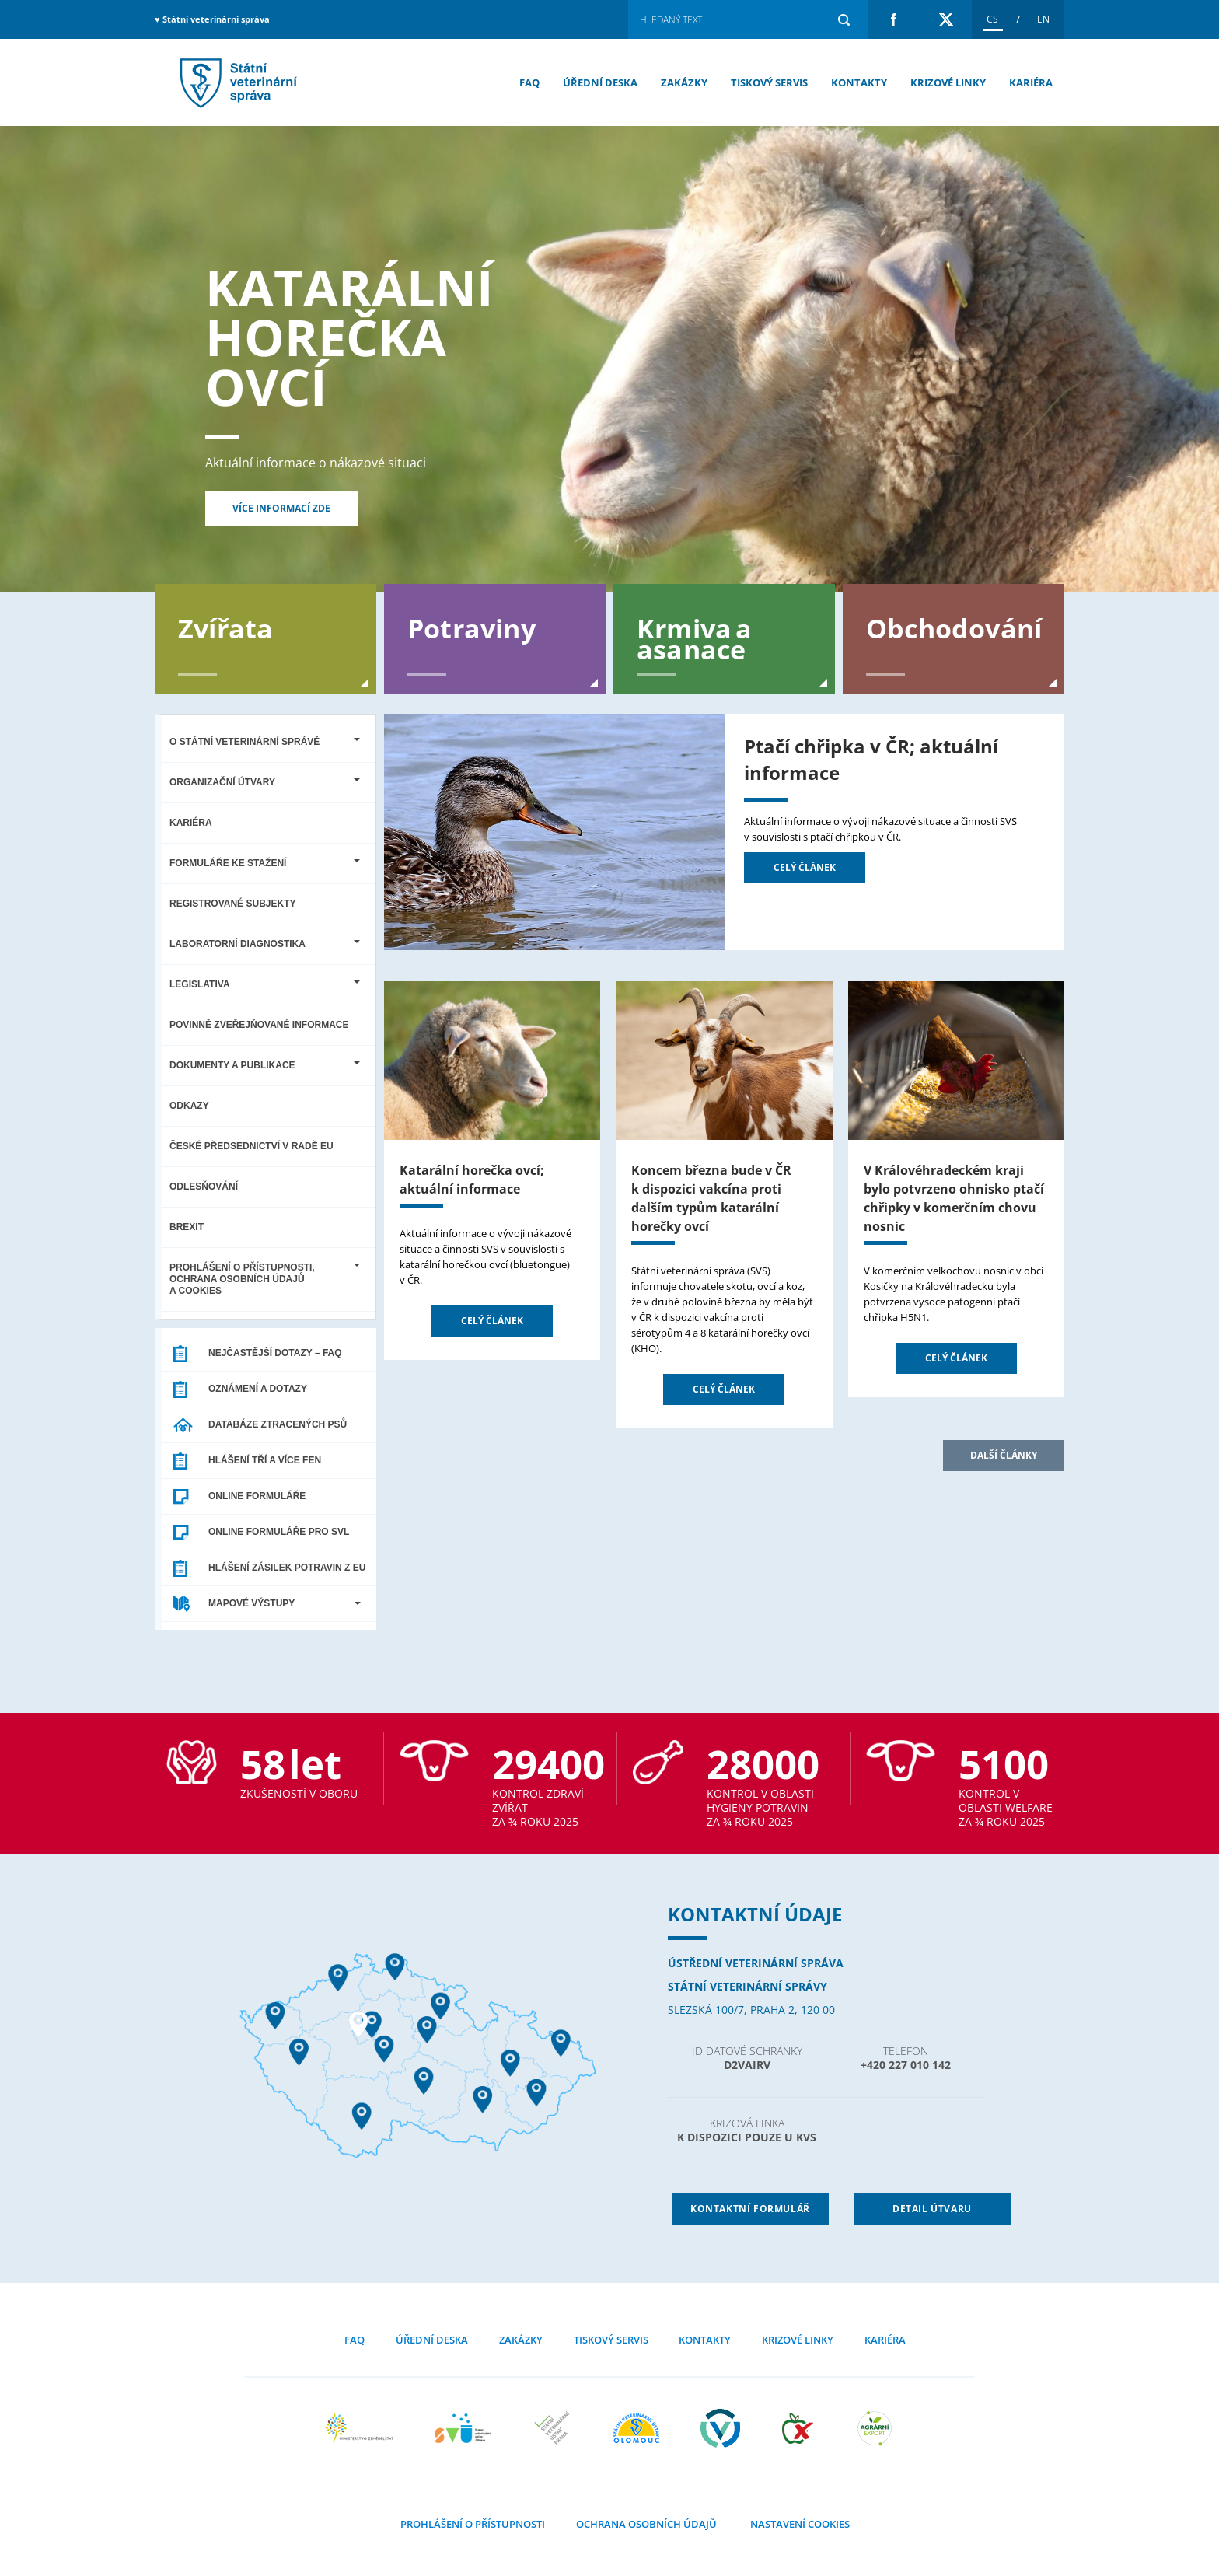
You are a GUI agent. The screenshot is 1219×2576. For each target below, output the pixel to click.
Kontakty (859, 82)
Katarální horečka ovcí (341, 336)
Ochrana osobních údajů (646, 2524)
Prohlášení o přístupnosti (472, 2524)
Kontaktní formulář (750, 2208)
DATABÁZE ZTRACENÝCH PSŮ (277, 1424)
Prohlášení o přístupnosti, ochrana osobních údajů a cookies (264, 1279)
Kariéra (1031, 82)
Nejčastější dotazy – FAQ (275, 1352)
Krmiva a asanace (695, 637)
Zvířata (225, 627)
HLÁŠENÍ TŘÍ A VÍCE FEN (264, 1460)
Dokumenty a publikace (264, 1065)
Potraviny (471, 627)
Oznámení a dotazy (257, 1388)
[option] (609, 359)
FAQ (529, 82)
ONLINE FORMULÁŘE (257, 1496)
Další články (1003, 1455)
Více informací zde (281, 508)
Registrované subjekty (232, 903)
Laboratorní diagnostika (264, 943)
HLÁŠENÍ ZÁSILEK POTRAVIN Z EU (286, 1567)
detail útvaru (932, 2208)
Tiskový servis (769, 82)
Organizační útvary (264, 782)
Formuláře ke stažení (264, 863)
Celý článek (805, 867)
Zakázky (684, 82)
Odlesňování (203, 1186)
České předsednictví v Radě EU (251, 1146)
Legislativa (264, 984)
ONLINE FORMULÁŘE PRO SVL (278, 1531)
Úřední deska (600, 82)
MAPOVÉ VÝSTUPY (284, 1603)
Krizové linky (948, 82)
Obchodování (954, 627)
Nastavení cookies (799, 2524)
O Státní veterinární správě (264, 741)
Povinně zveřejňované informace (258, 1024)
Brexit (186, 1227)
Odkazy (189, 1105)
